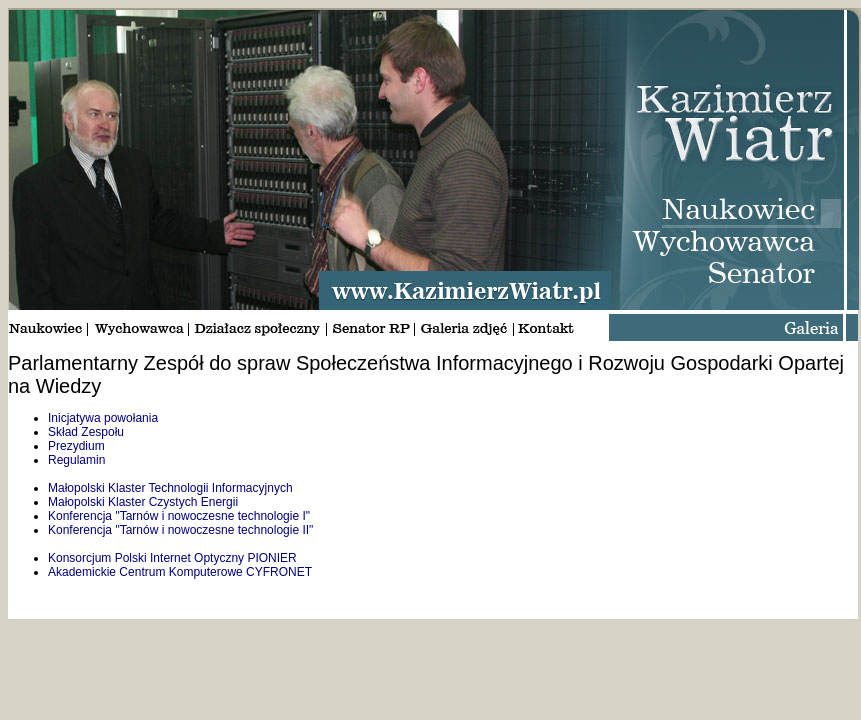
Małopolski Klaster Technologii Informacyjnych (170, 488)
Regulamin (76, 460)
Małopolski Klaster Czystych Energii (143, 502)
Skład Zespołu (86, 432)
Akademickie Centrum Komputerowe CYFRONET (180, 572)
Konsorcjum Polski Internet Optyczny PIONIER (172, 558)
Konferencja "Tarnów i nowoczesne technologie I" (179, 516)
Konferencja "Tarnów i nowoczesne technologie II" (180, 530)
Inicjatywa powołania (103, 418)
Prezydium (76, 446)
